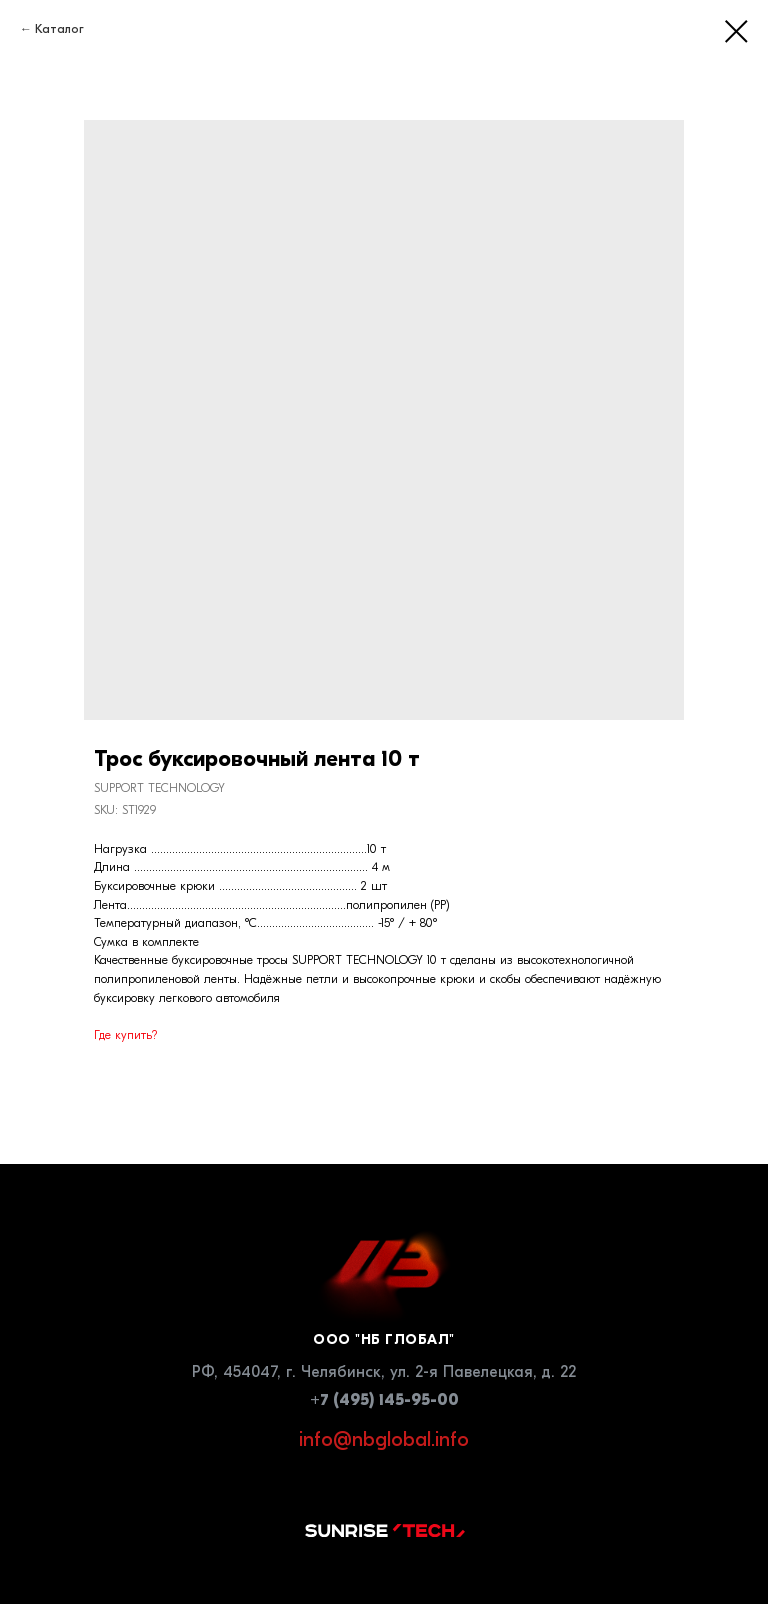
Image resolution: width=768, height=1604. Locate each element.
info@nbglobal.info (384, 1439)
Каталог (59, 29)
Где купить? (125, 1035)
